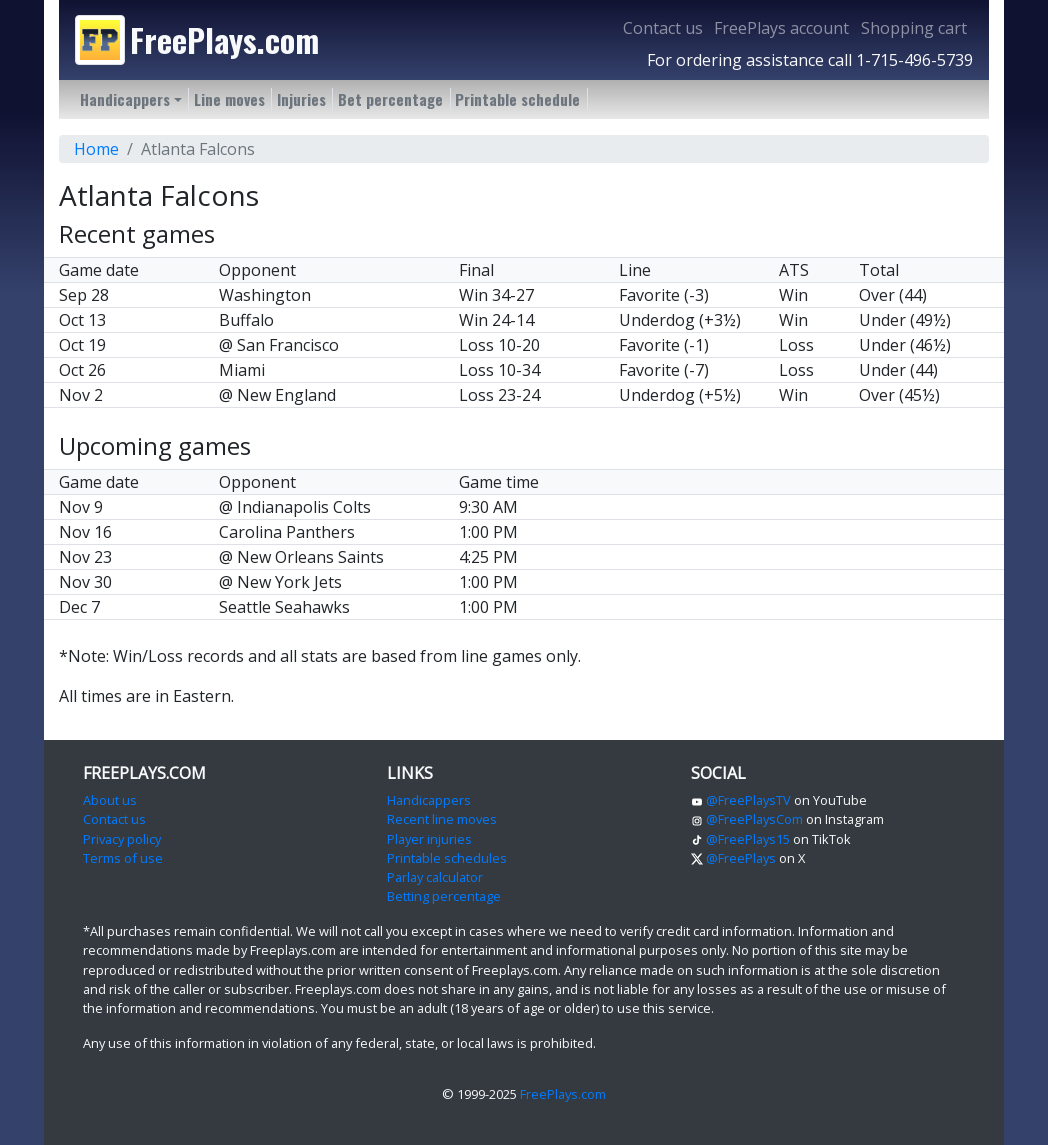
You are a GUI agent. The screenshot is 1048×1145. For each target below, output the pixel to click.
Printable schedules (447, 858)
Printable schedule (517, 99)
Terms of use (123, 858)
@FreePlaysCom (747, 819)
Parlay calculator (435, 877)
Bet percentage (390, 99)
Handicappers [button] (125, 99)
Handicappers (429, 800)
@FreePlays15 (740, 839)
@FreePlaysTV (741, 800)
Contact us (663, 28)
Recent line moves (442, 819)
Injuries (301, 99)
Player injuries (429, 839)
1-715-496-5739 (914, 60)
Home (96, 149)
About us (110, 800)
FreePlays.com (563, 1094)
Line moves (229, 99)
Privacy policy (122, 839)
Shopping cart (914, 28)
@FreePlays (733, 858)
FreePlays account (781, 28)
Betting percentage (444, 896)
